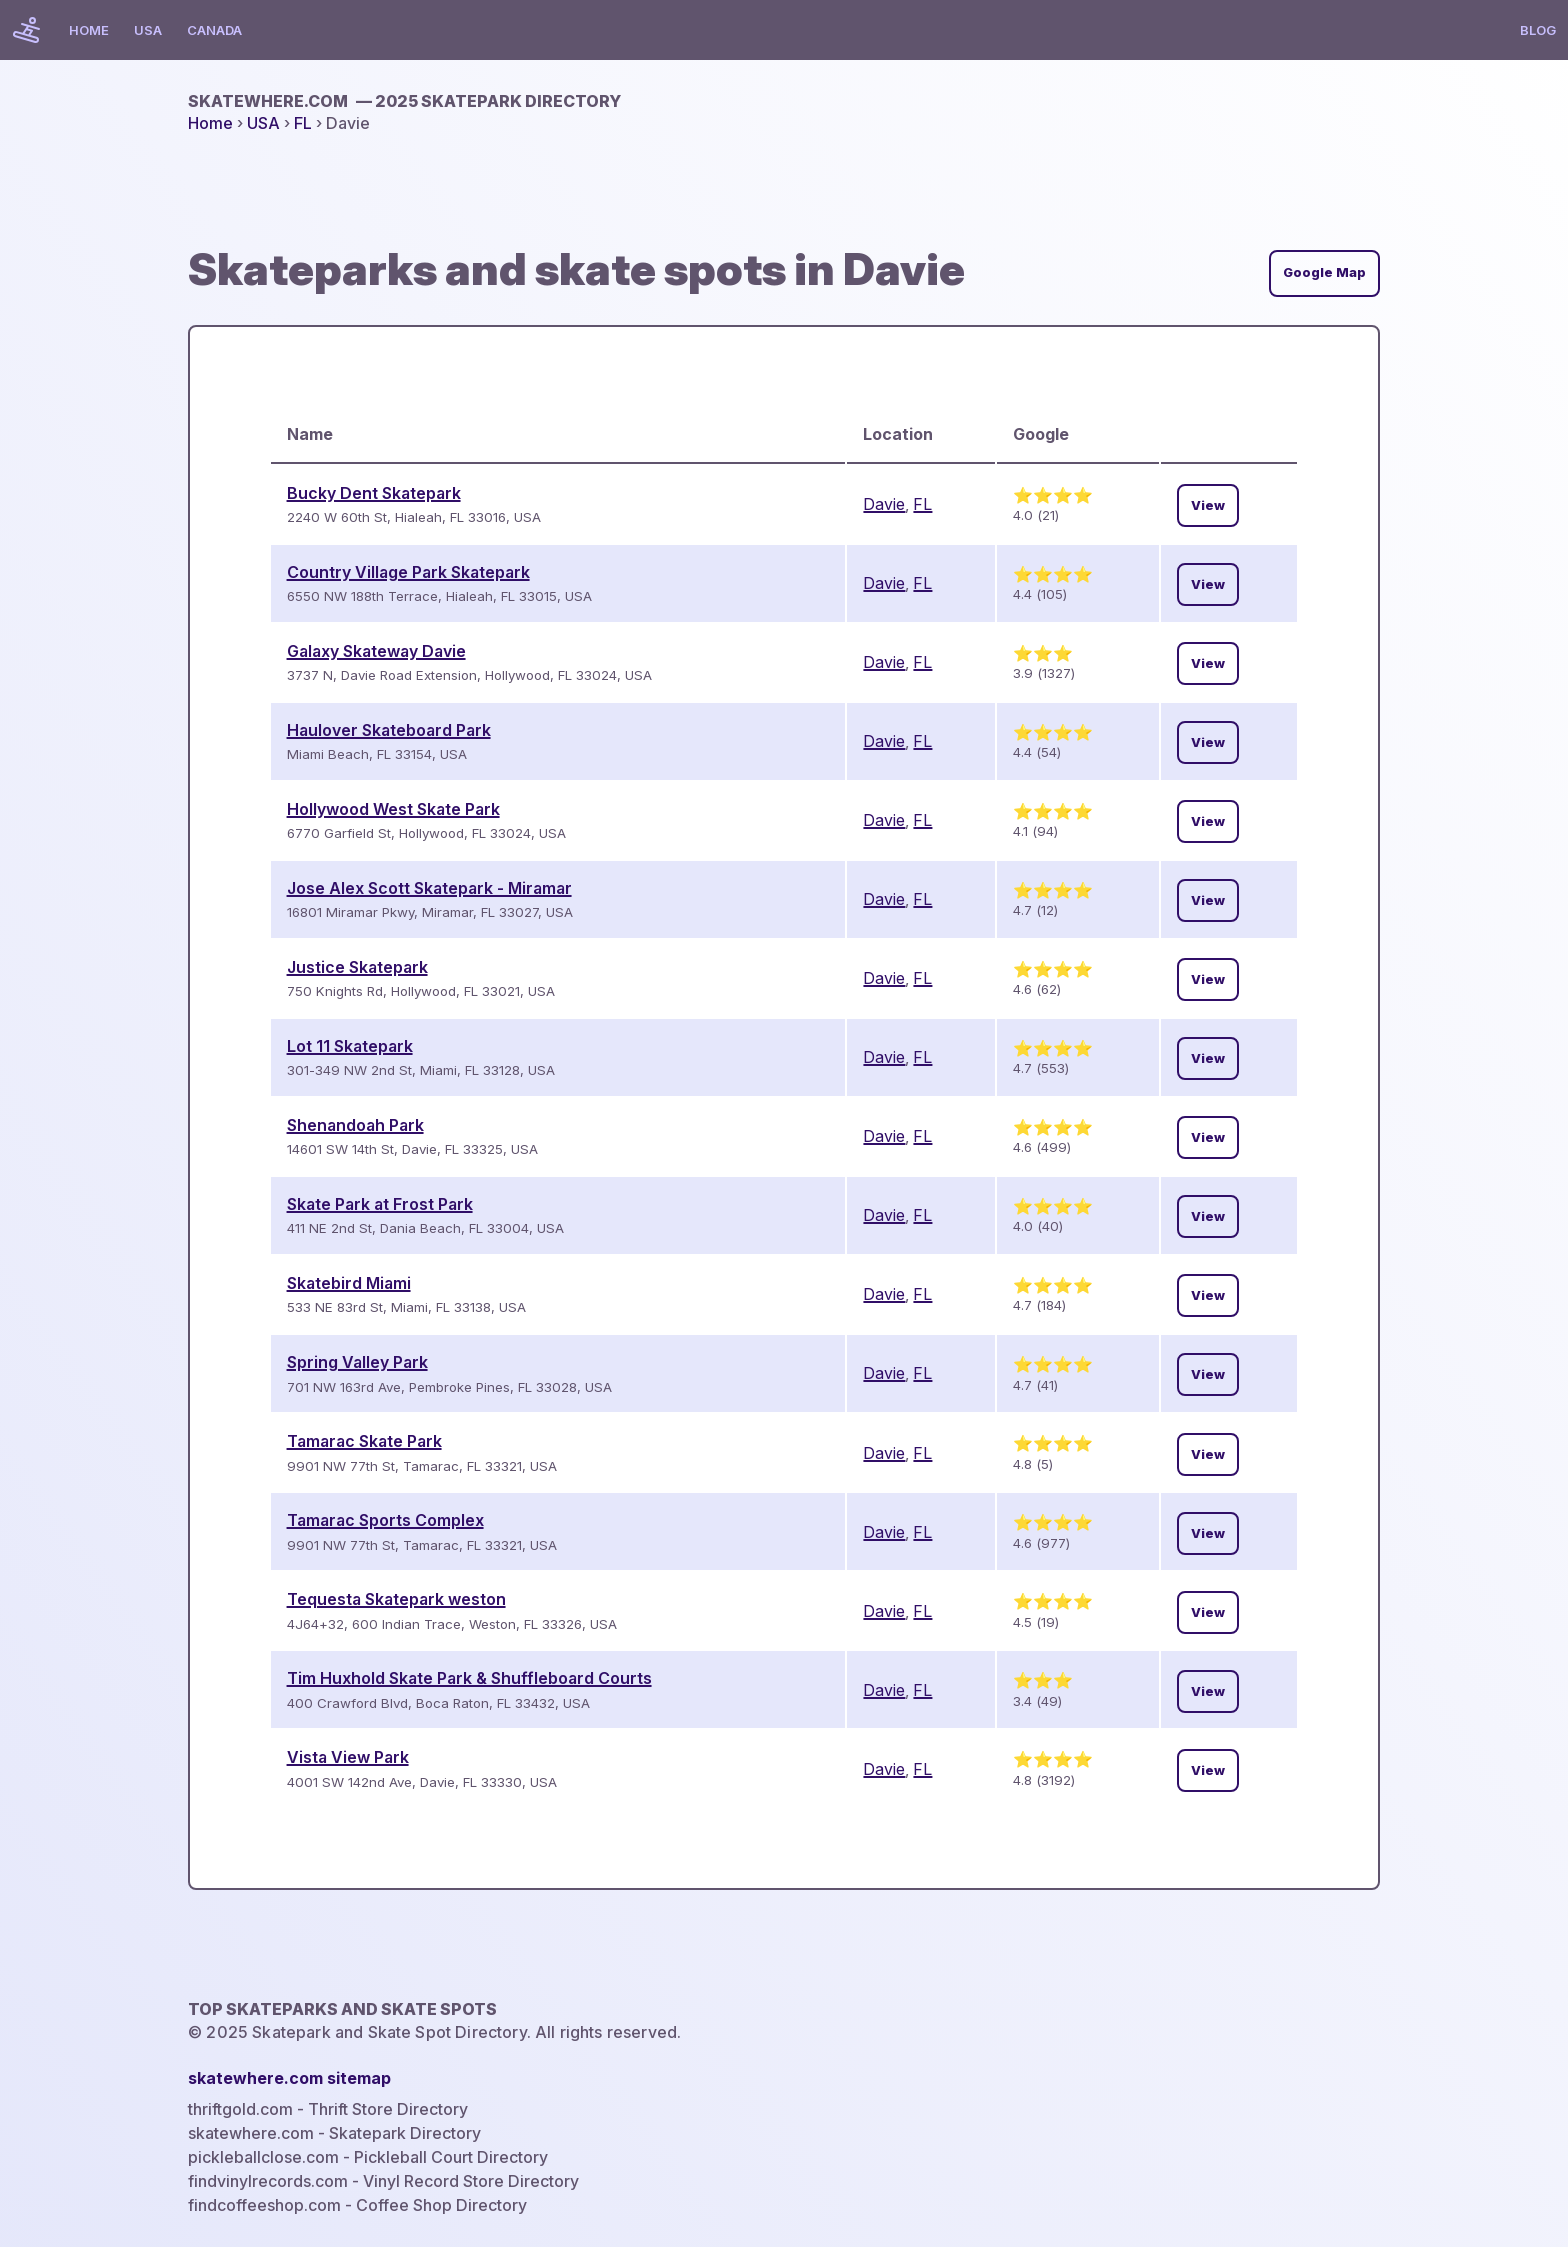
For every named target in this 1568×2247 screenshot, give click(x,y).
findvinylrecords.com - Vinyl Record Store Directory (383, 2181)
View (1208, 505)
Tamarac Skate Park (364, 1441)
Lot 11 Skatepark (350, 1046)
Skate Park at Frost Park (380, 1204)
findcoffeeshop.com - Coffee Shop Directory (357, 2205)
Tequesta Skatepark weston (396, 1599)
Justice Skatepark (357, 967)
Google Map (1324, 272)
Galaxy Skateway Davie (376, 651)
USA (148, 30)
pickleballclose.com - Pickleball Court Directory (368, 2157)
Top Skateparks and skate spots (342, 2009)
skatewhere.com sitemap (289, 2078)
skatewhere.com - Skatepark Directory (334, 2133)
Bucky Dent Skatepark (374, 493)
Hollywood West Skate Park (393, 809)
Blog (1538, 30)
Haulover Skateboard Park (389, 730)
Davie (884, 504)
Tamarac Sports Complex (385, 1520)
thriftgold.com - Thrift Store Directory (328, 2109)
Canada (214, 30)
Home (89, 30)
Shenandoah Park (355, 1125)
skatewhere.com (404, 101)
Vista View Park (348, 1757)
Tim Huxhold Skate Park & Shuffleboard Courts (469, 1678)
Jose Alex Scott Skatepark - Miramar (429, 888)
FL (303, 123)
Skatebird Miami (349, 1283)
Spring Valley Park (357, 1362)
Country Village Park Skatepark (408, 572)
